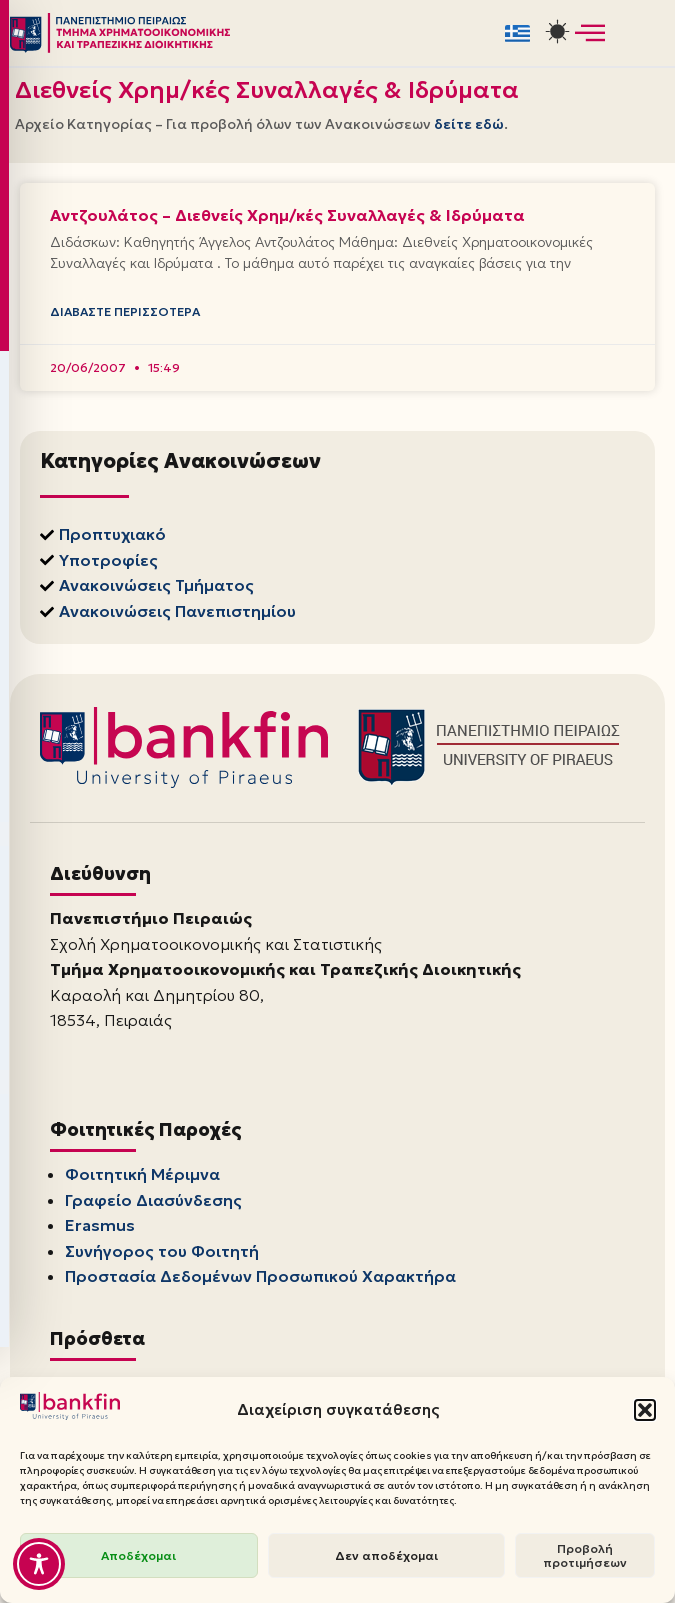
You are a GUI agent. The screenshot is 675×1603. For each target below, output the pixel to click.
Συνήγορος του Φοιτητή (162, 1255)
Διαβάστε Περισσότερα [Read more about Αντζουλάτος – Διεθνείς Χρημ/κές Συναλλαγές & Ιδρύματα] (125, 314)
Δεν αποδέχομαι (386, 1555)
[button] (645, 1410)
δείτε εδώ (469, 124)
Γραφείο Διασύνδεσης (153, 1204)
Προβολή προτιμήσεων (585, 1555)
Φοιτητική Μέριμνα (142, 1178)
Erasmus (100, 1229)
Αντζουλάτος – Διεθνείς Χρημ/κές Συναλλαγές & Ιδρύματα (287, 215)
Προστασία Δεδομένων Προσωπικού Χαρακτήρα (260, 1280)
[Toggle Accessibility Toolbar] (39, 1564)
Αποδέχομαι (138, 1555)
